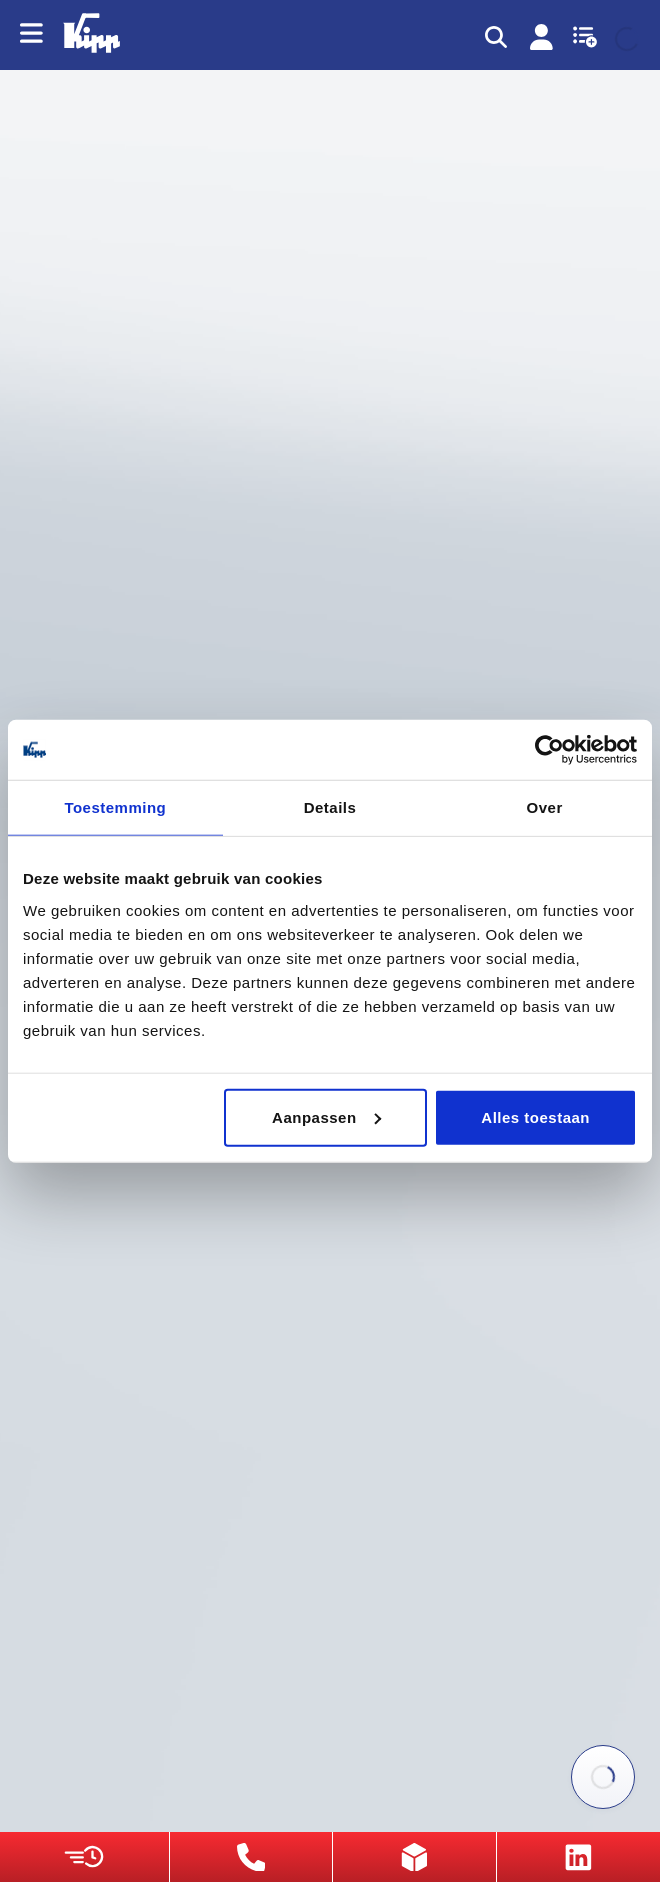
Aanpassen (326, 1116)
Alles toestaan (535, 1116)
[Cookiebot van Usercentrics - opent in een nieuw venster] (549, 750)
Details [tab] (330, 807)
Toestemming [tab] (115, 807)
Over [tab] (545, 807)
